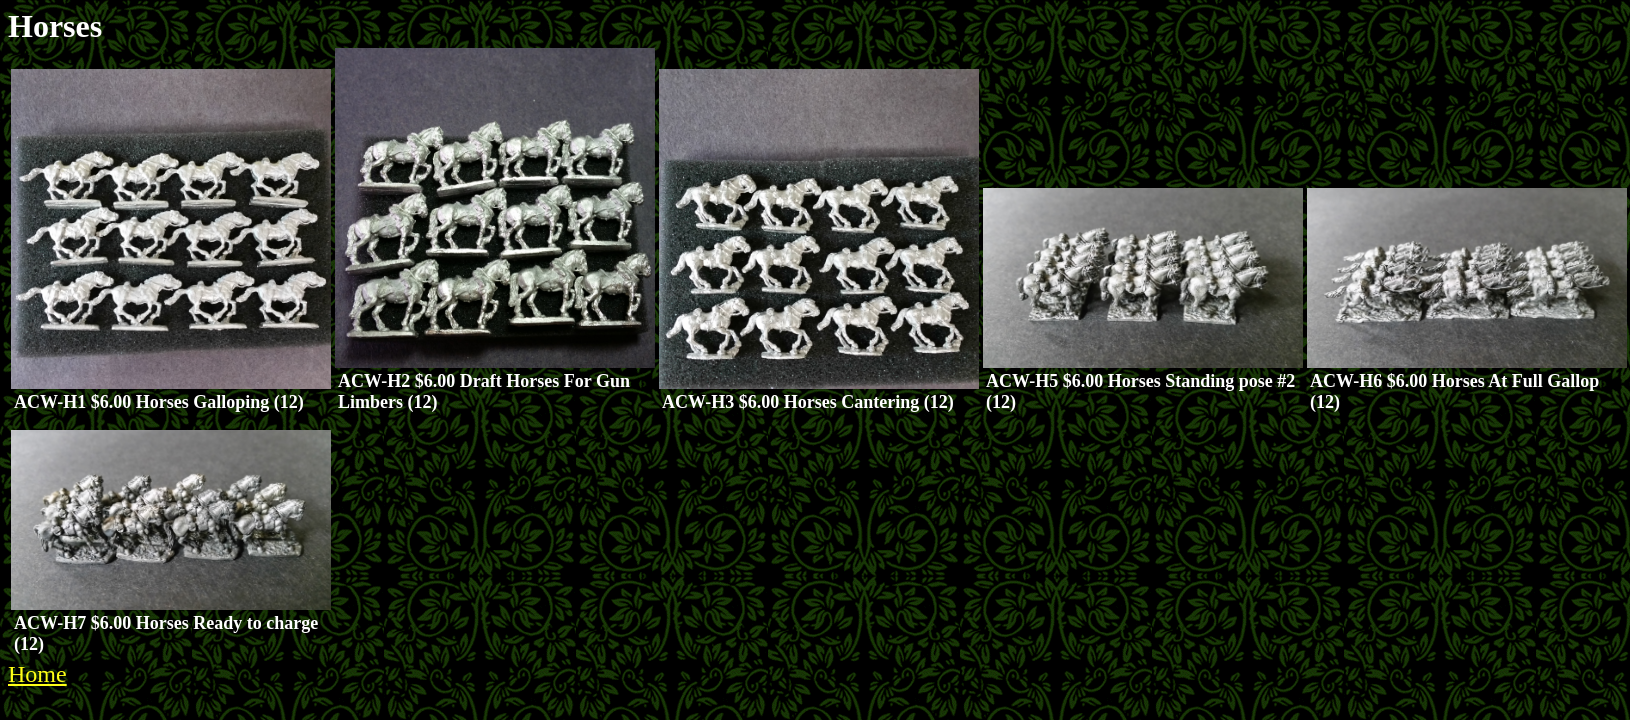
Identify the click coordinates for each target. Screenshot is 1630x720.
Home (37, 674)
